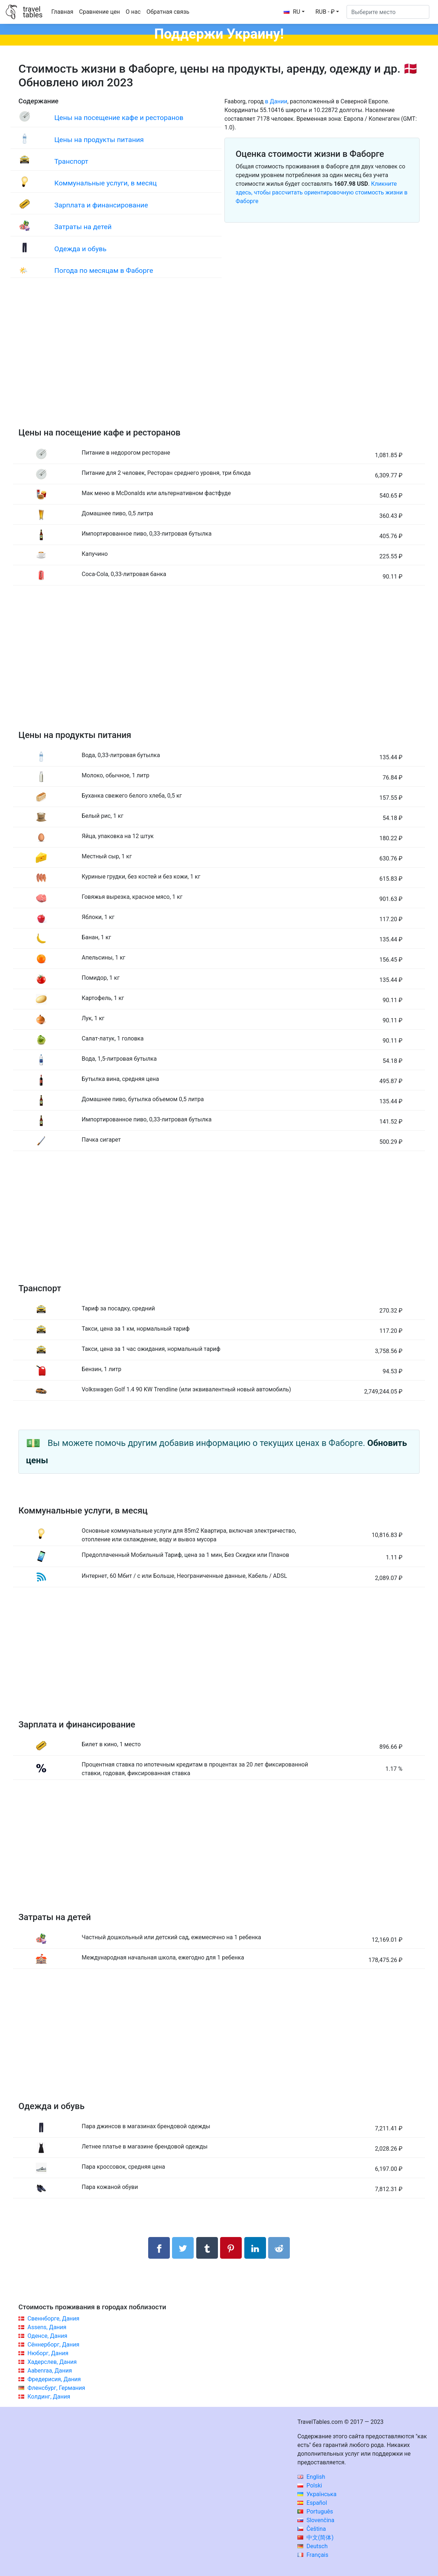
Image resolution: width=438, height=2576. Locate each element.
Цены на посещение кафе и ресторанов (118, 117)
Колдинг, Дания (48, 2396)
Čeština (311, 2528)
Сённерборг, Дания (53, 2344)
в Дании (276, 101)
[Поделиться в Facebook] (159, 2248)
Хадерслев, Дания (52, 2361)
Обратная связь (167, 11)
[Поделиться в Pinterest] (231, 2248)
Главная (62, 11)
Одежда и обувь (80, 249)
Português (315, 2511)
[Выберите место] (388, 12)
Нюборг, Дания (47, 2353)
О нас (133, 11)
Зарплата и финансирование (101, 205)
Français (312, 2554)
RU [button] (292, 11)
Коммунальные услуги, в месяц (105, 183)
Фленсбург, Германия (56, 2387)
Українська (316, 2494)
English (311, 2476)
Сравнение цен (99, 11)
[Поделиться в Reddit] (279, 2248)
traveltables (32, 12)
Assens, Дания (46, 2327)
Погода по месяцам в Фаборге (103, 270)
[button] (327, 12)
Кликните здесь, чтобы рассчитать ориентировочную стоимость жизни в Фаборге (322, 192)
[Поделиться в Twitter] (183, 2248)
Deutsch (312, 2546)
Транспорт (71, 161)
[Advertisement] (219, 360)
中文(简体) (315, 2537)
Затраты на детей (83, 227)
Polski (309, 2485)
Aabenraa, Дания (49, 2370)
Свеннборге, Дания (53, 2318)
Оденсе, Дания (47, 2335)
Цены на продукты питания (99, 140)
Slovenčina (315, 2520)
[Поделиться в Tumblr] (207, 2248)
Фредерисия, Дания (54, 2379)
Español (312, 2502)
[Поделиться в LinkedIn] (255, 2248)
